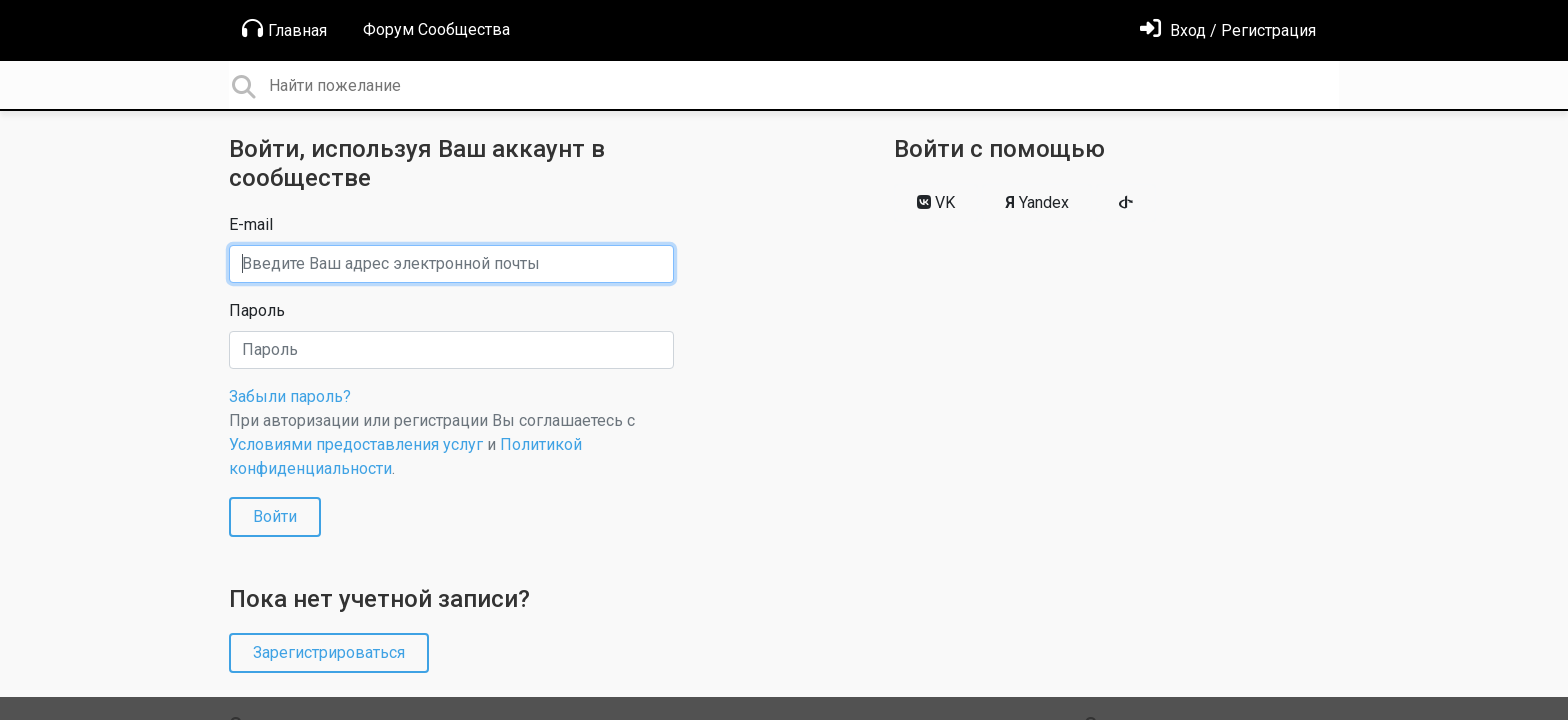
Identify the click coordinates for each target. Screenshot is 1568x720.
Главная (284, 29)
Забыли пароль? (290, 396)
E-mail (251, 224)
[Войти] (1228, 30)
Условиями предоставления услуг (356, 444)
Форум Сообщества (436, 29)
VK (936, 202)
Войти (275, 516)
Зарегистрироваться (329, 652)
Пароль (257, 310)
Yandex (1037, 202)
